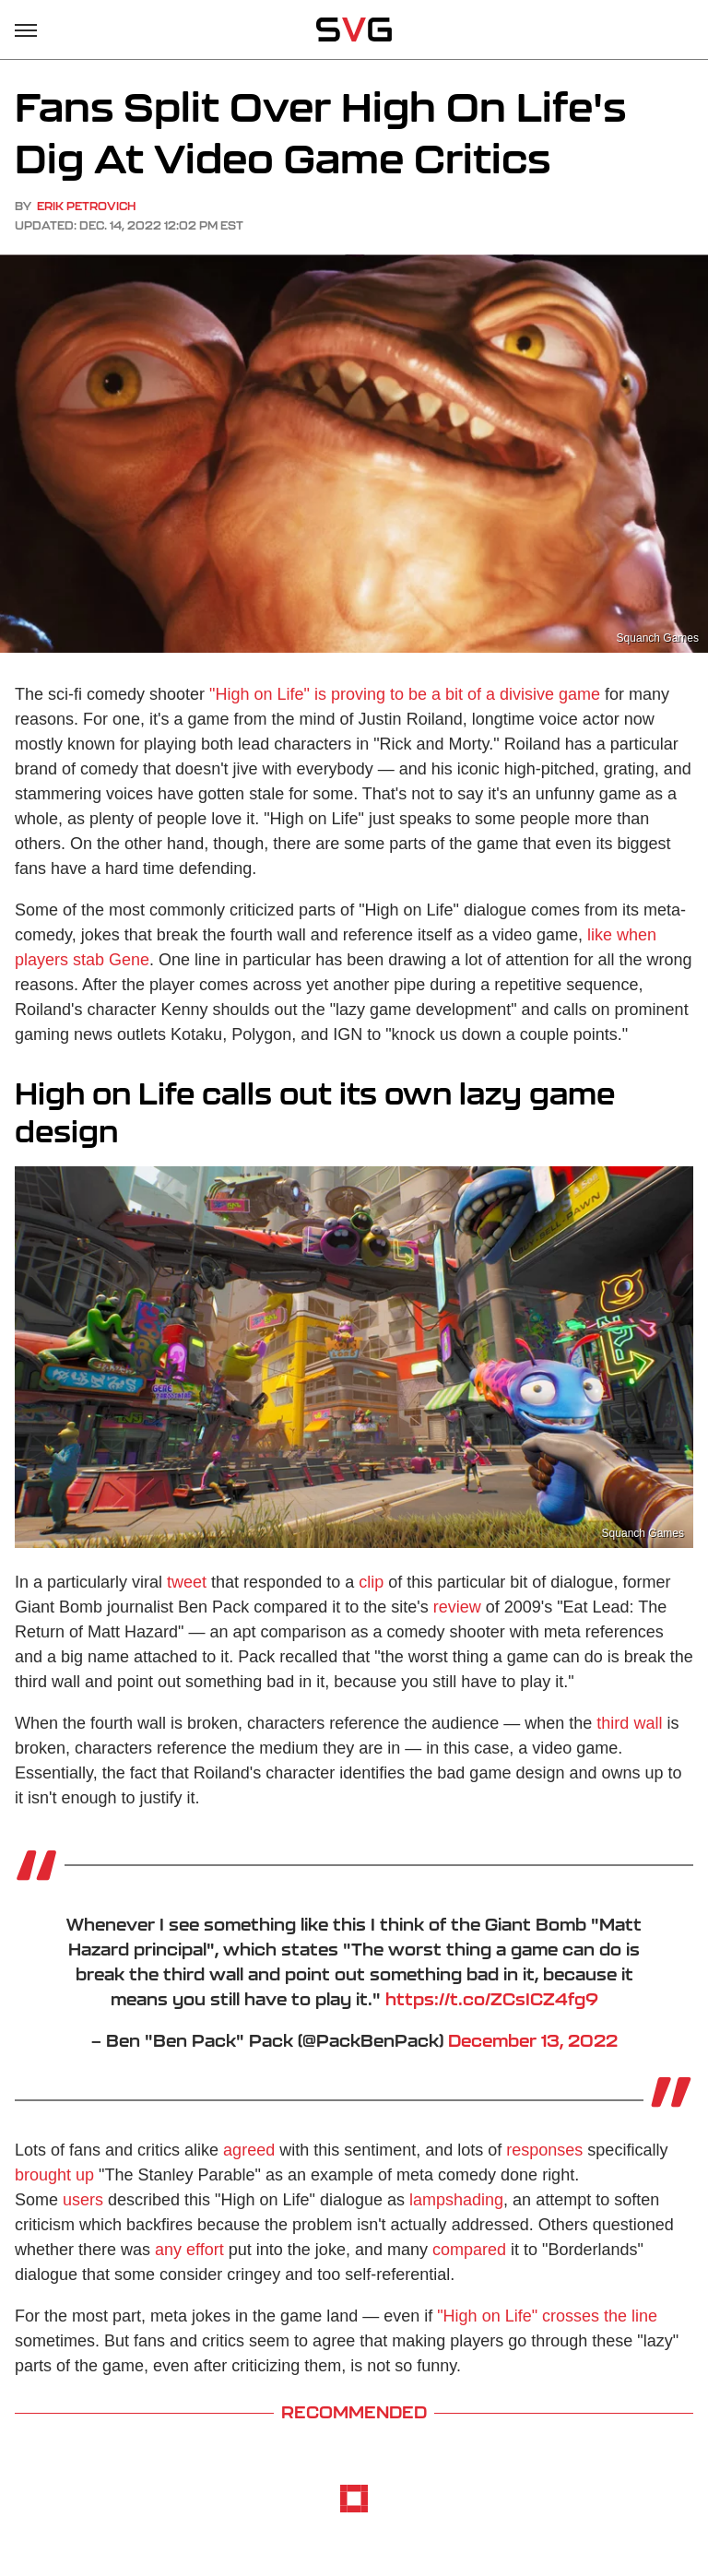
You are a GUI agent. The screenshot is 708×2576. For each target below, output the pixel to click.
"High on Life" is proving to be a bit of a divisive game (404, 694)
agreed (249, 2150)
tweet (186, 1582)
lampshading (456, 2200)
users (83, 2200)
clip (371, 1582)
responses (544, 2150)
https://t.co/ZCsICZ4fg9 (491, 1999)
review (457, 1607)
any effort (189, 2249)
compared (469, 2249)
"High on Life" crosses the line (547, 2316)
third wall (629, 1723)
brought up (54, 2175)
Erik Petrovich (86, 206)
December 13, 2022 (533, 2040)
